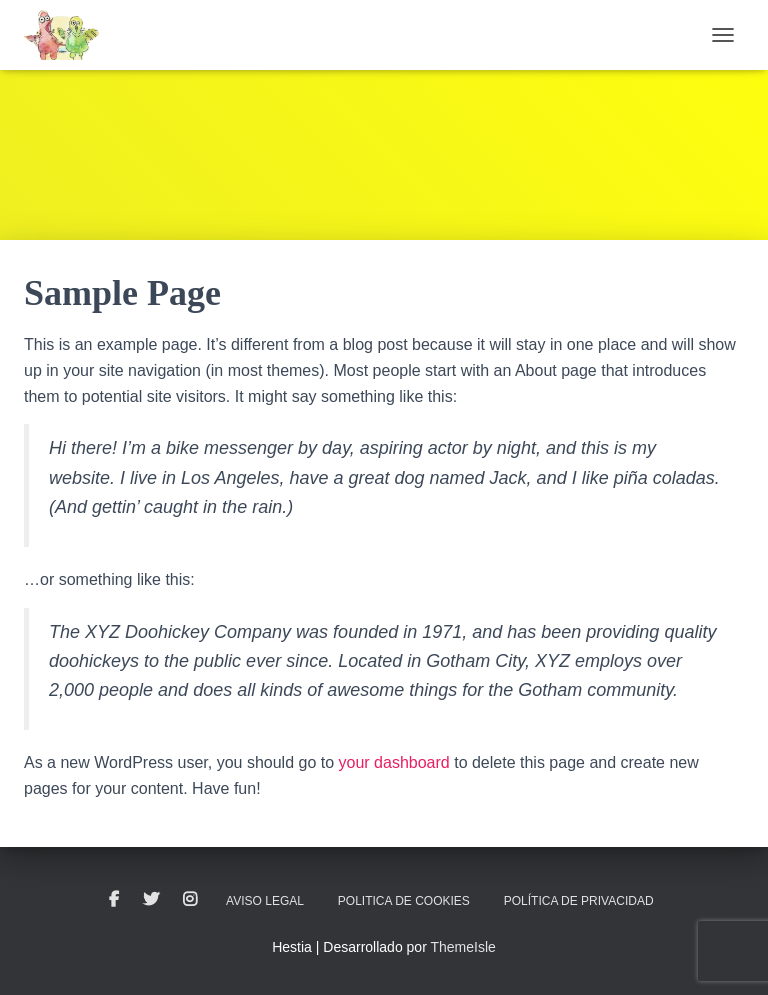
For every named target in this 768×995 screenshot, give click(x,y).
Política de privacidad (579, 901)
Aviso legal (265, 901)
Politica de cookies (404, 901)
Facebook (114, 900)
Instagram (190, 900)
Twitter (151, 900)
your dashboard (394, 762)
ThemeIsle (462, 947)
